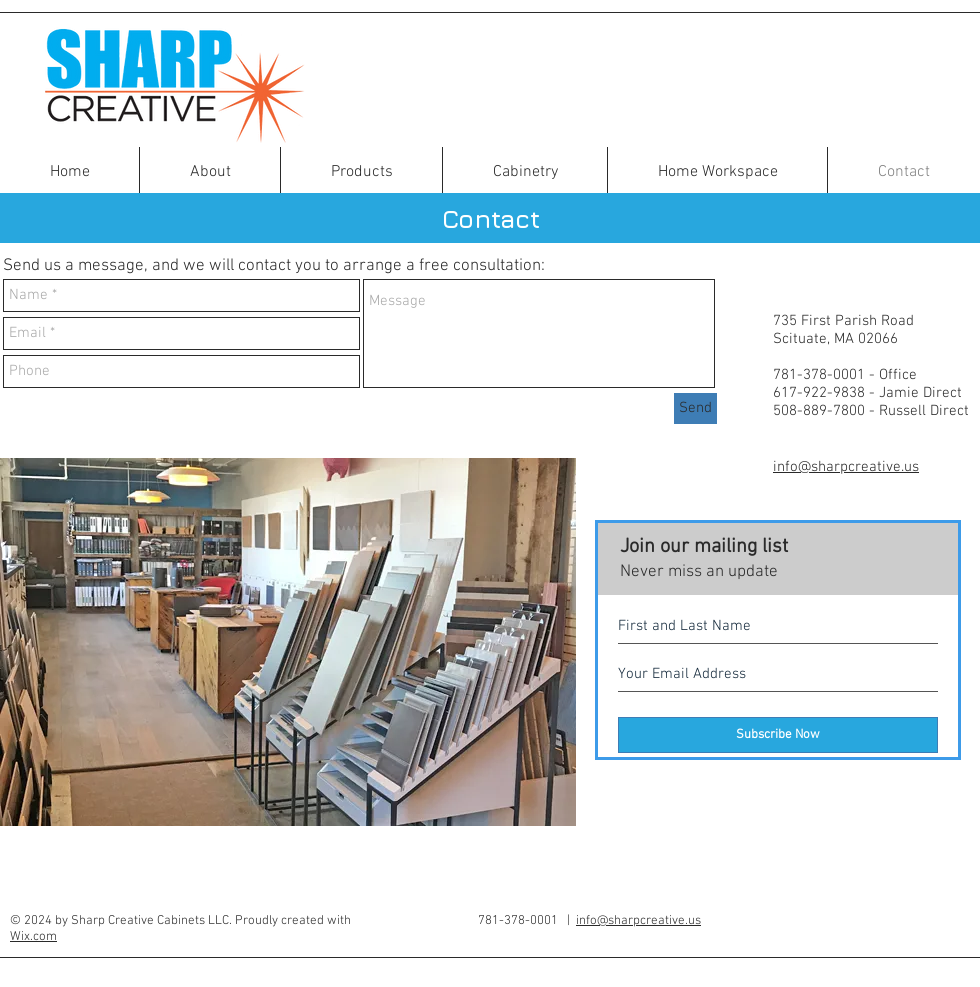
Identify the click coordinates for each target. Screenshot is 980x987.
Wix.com (33, 937)
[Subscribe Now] (778, 735)
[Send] (695, 408)
